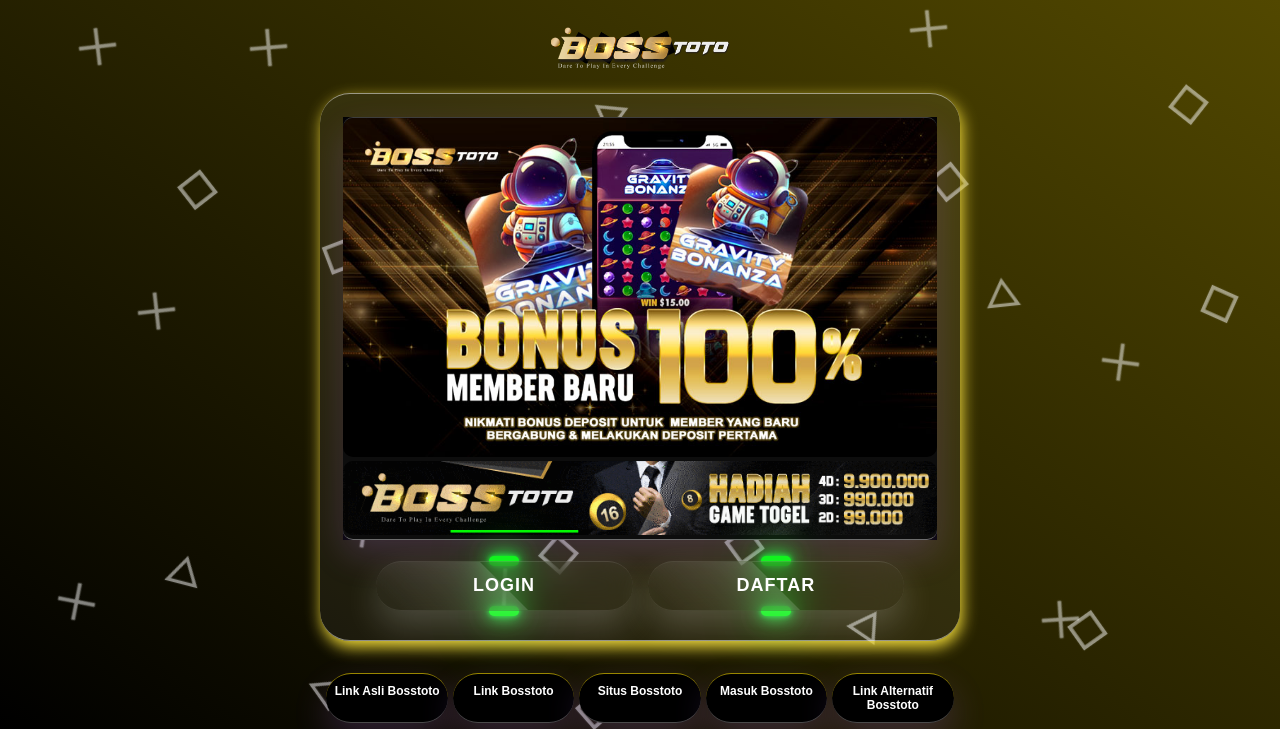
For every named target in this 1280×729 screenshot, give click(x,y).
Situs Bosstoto (640, 691)
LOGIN (504, 585)
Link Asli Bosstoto (387, 691)
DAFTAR (776, 585)
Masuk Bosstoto (766, 691)
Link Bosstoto (514, 691)
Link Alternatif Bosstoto (893, 698)
